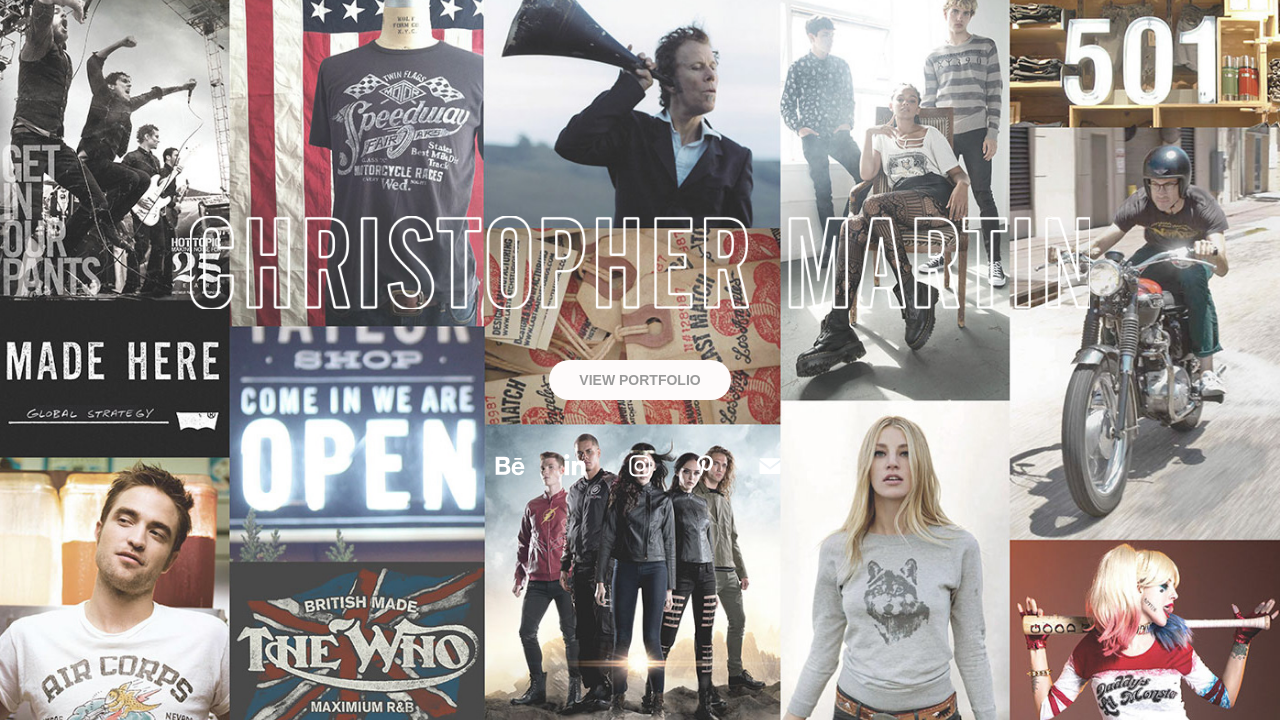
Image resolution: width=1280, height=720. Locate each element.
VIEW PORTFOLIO (639, 380)
